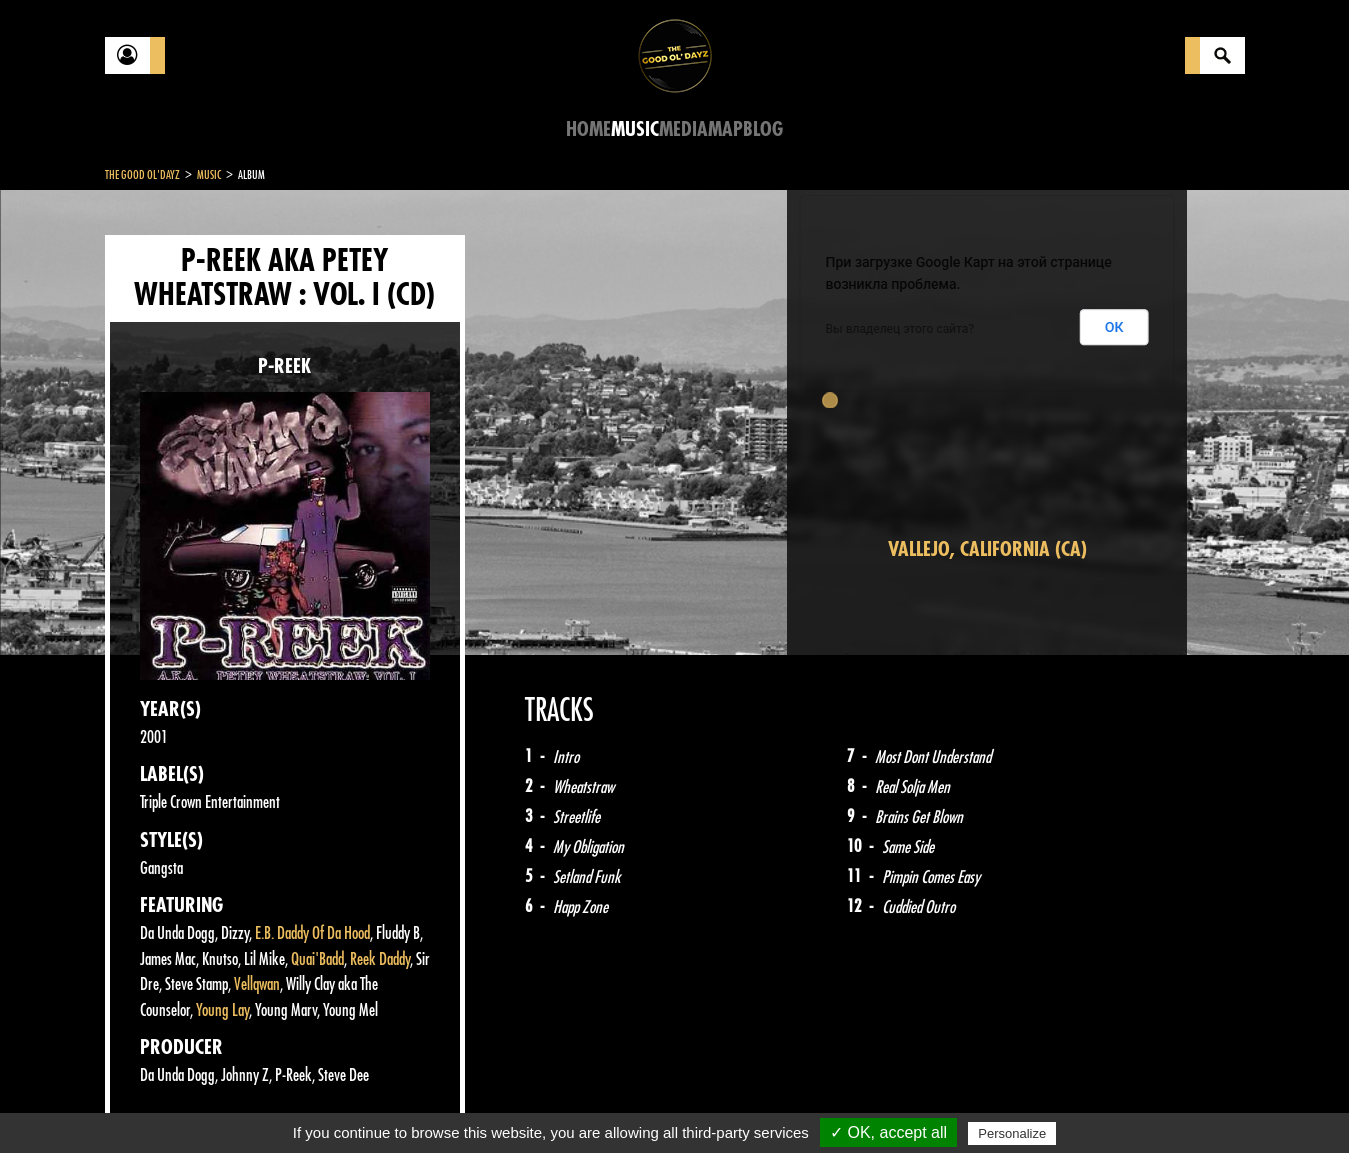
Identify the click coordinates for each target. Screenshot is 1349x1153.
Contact (155, 1101)
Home (588, 129)
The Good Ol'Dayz (142, 175)
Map (725, 129)
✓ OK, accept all (888, 1132)
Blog (763, 129)
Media (683, 129)
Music (635, 129)
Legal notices (262, 1103)
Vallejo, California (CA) (987, 549)
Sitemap (435, 1103)
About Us (355, 1103)
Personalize (1012, 1133)
